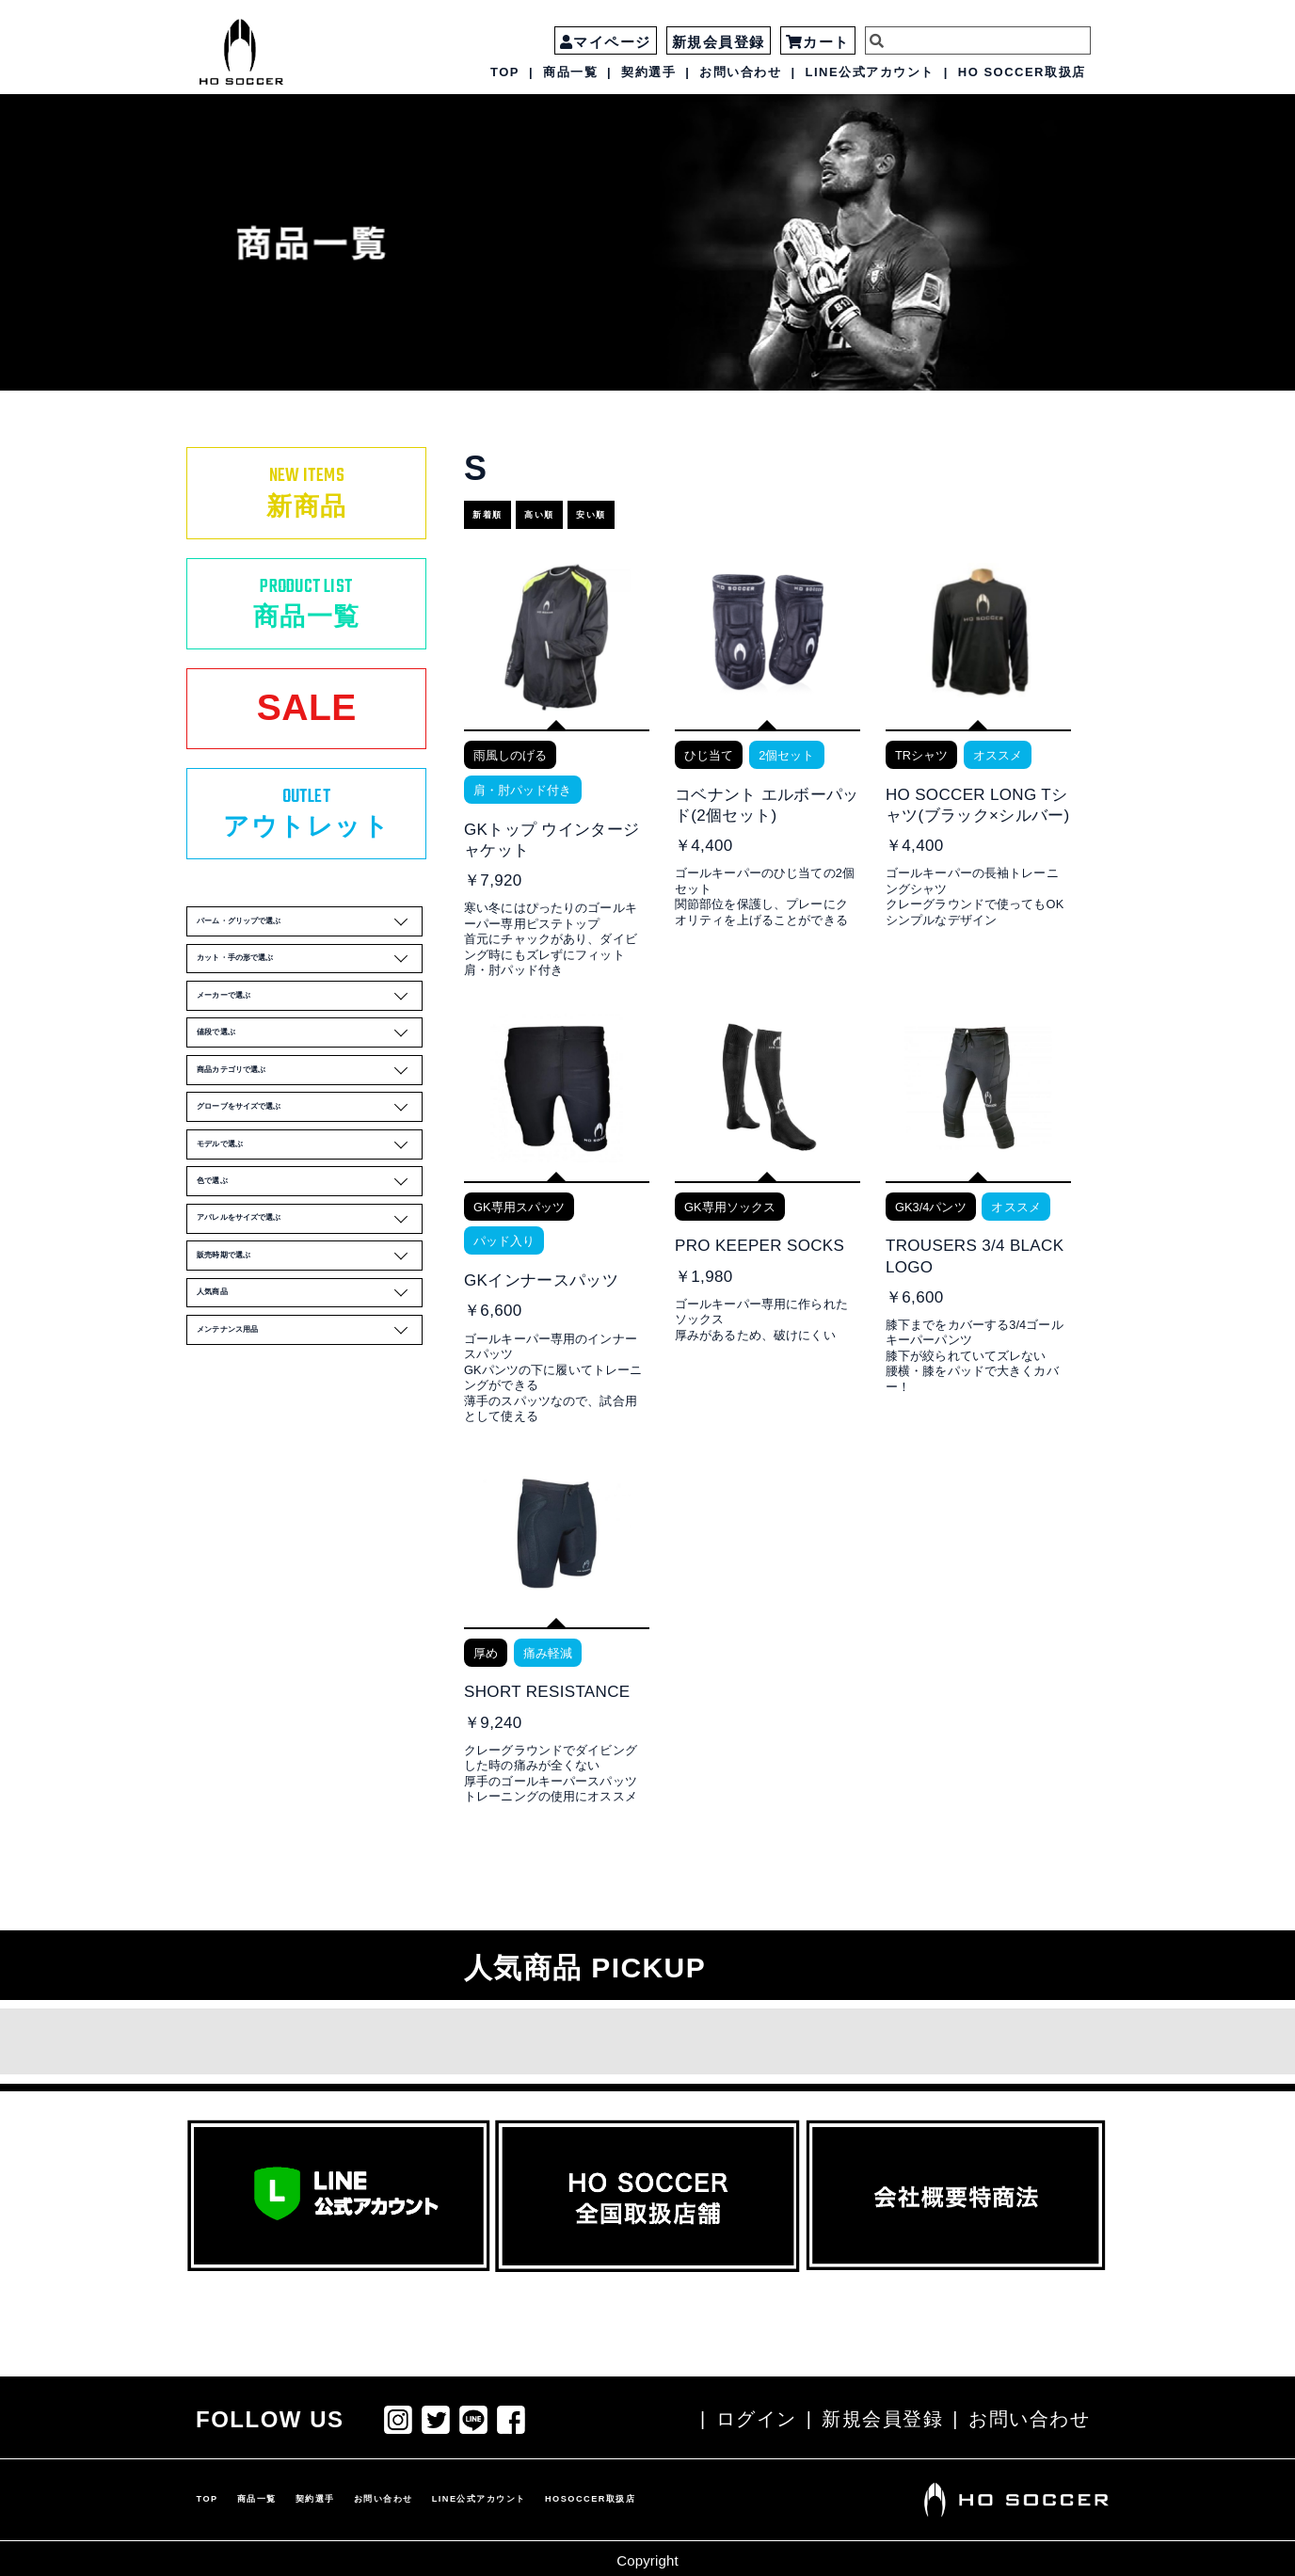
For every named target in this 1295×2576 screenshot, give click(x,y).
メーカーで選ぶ (311, 1088)
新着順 (504, 506)
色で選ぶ (311, 1346)
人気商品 (311, 1503)
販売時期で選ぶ (311, 1450)
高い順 (579, 506)
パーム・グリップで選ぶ (311, 984)
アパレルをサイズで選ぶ (311, 1398)
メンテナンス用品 (311, 1554)
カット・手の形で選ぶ (311, 1036)
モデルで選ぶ (311, 1295)
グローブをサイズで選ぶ (311, 1243)
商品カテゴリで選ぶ (311, 1191)
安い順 (654, 506)
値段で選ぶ (311, 1139)
